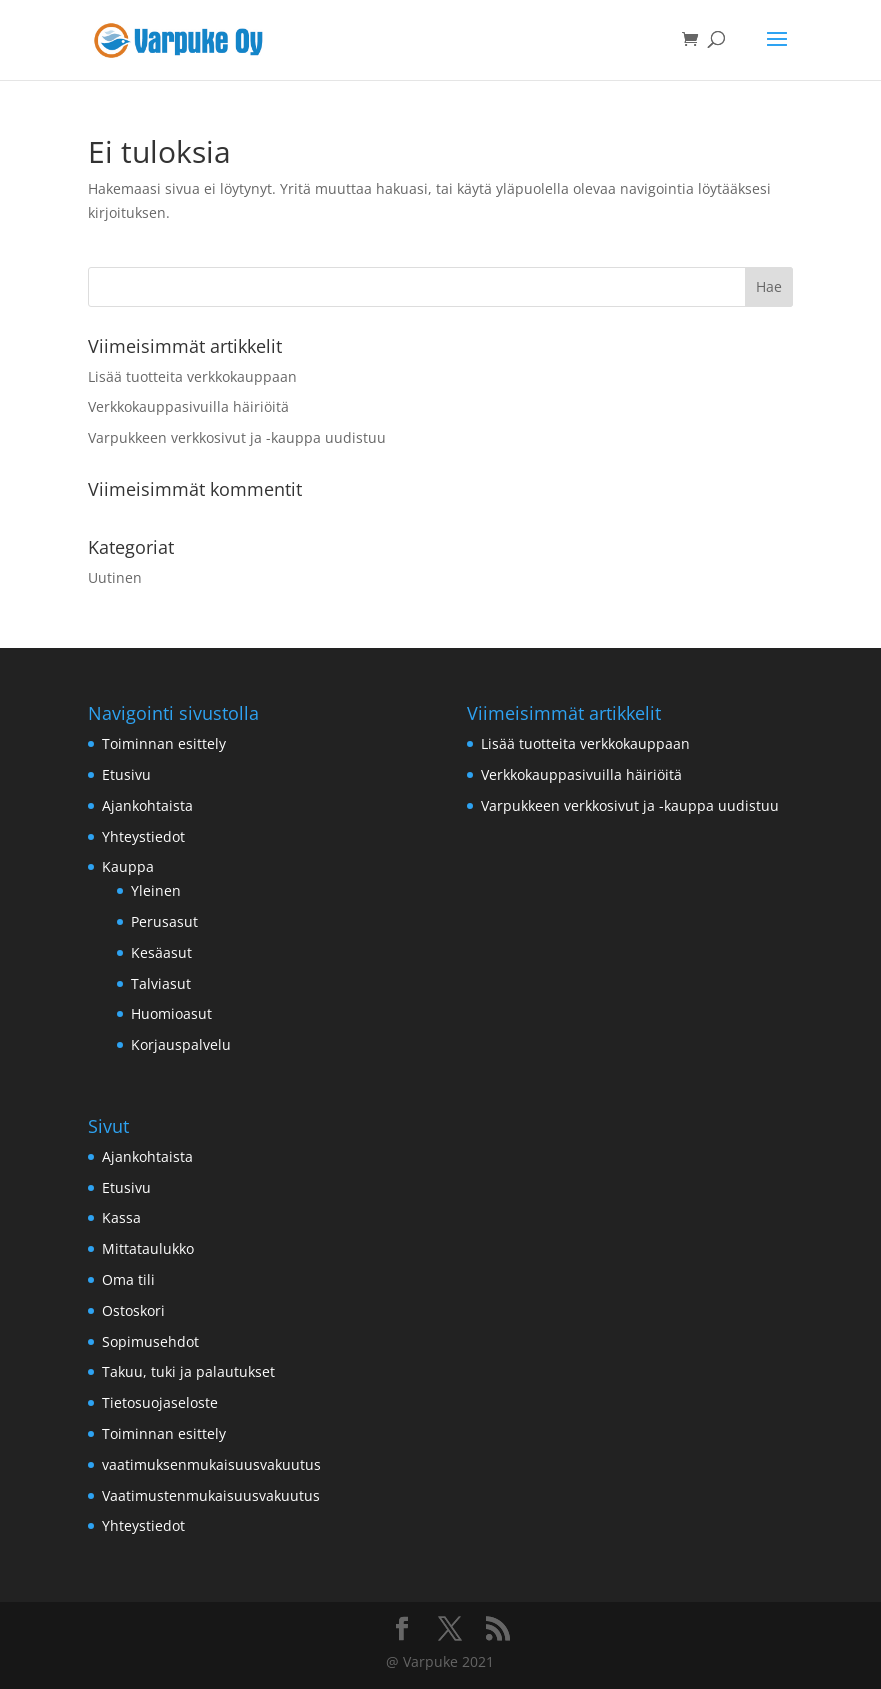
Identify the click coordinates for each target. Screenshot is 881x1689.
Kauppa (128, 866)
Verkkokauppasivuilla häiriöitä (188, 406)
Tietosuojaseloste (160, 1402)
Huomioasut (171, 1013)
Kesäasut (161, 952)
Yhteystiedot (143, 836)
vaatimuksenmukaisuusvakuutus (211, 1464)
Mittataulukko (148, 1248)
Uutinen (115, 577)
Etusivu (126, 774)
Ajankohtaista (147, 805)
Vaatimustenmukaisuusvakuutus (211, 1495)
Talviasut (161, 983)
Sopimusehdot (150, 1341)
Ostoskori (133, 1310)
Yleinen (156, 890)
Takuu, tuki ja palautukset (188, 1371)
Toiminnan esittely (164, 743)
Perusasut (164, 921)
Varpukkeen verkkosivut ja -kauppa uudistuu (237, 437)
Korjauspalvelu (181, 1044)
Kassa (121, 1217)
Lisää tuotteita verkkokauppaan (192, 376)
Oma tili (128, 1279)
